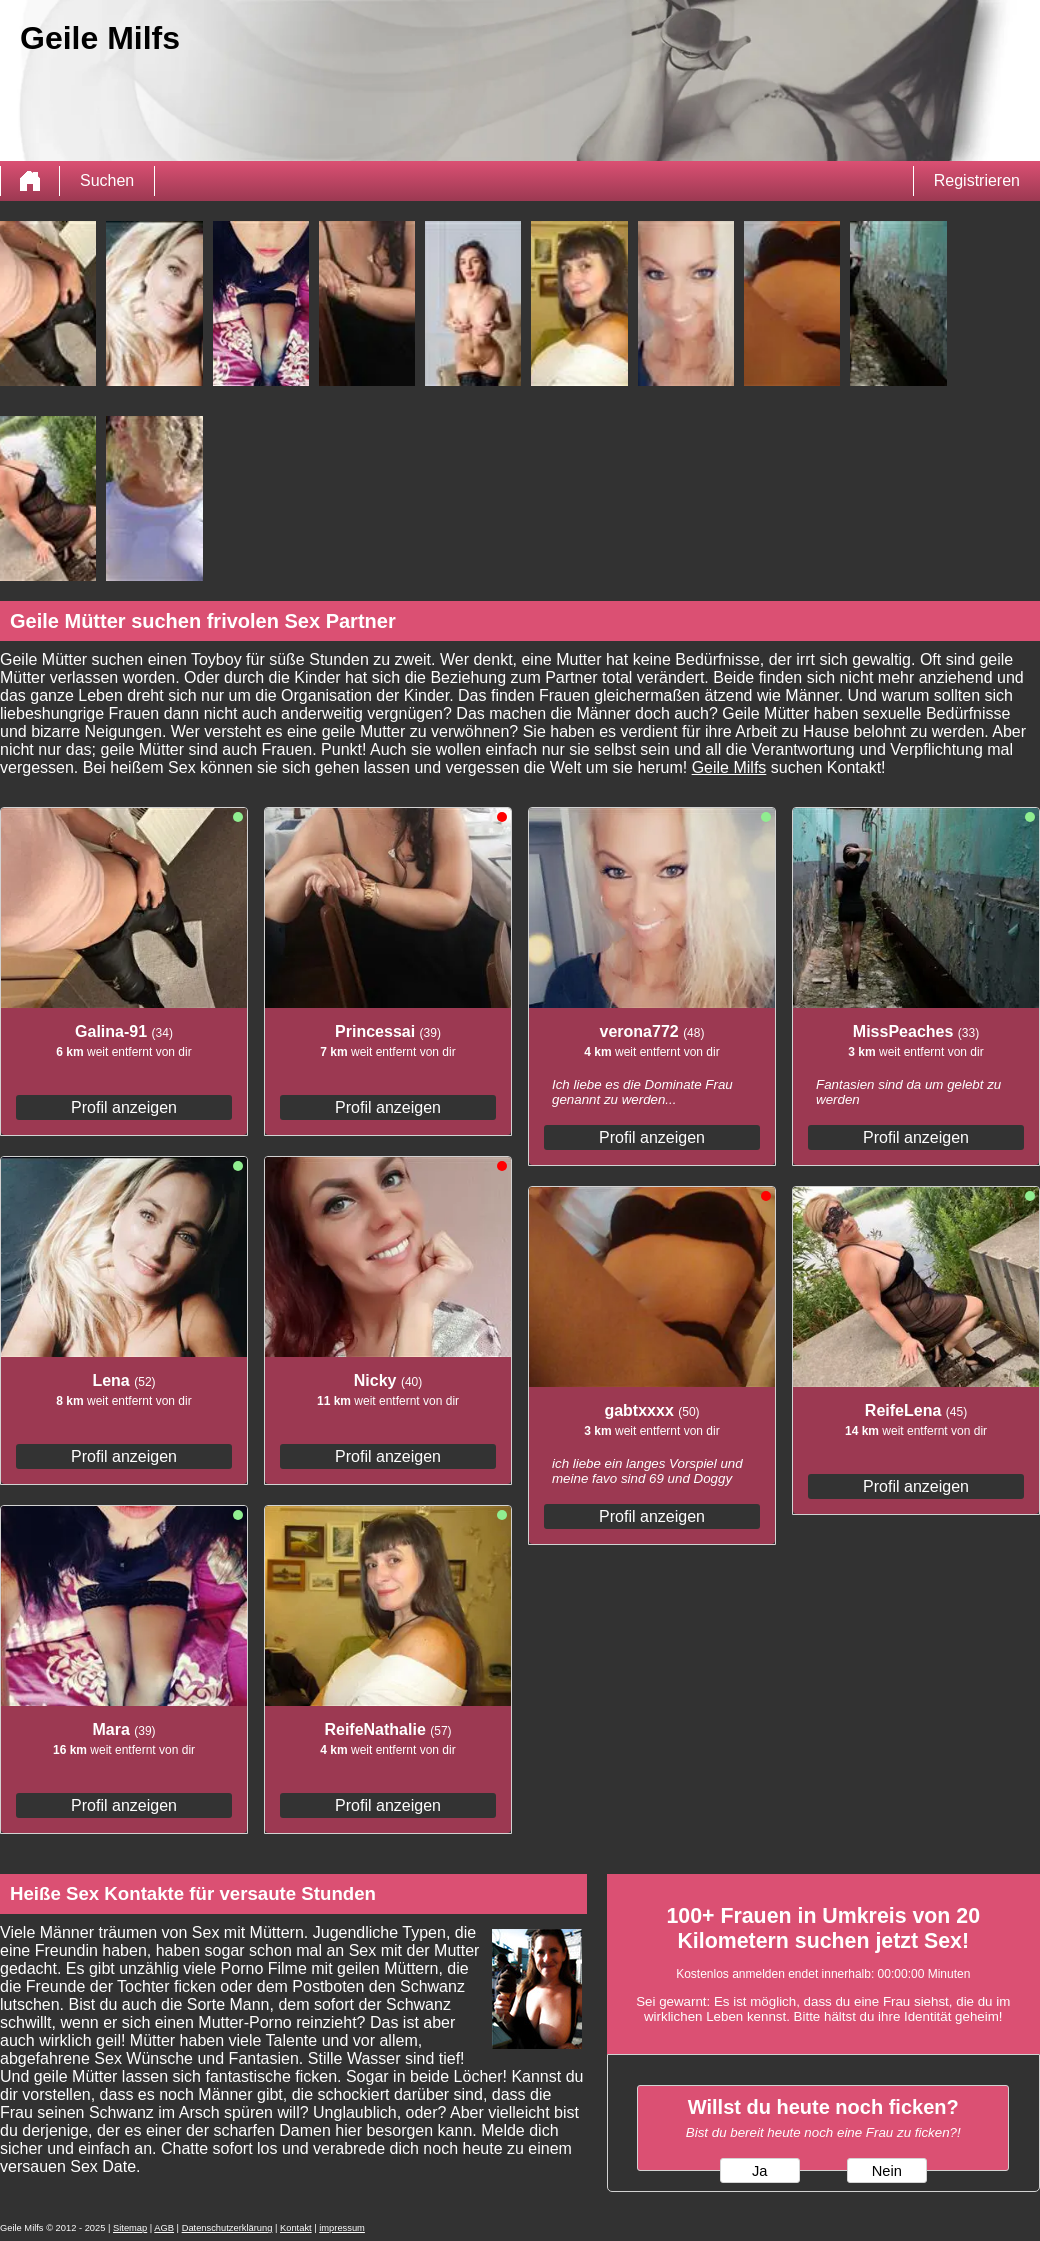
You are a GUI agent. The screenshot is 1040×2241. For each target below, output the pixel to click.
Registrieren (977, 180)
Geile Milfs (729, 767)
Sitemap (130, 2228)
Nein (887, 2171)
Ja (759, 2171)
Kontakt (296, 2228)
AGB (164, 2228)
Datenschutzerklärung (227, 2228)
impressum (342, 2228)
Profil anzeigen (124, 1107)
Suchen (107, 180)
